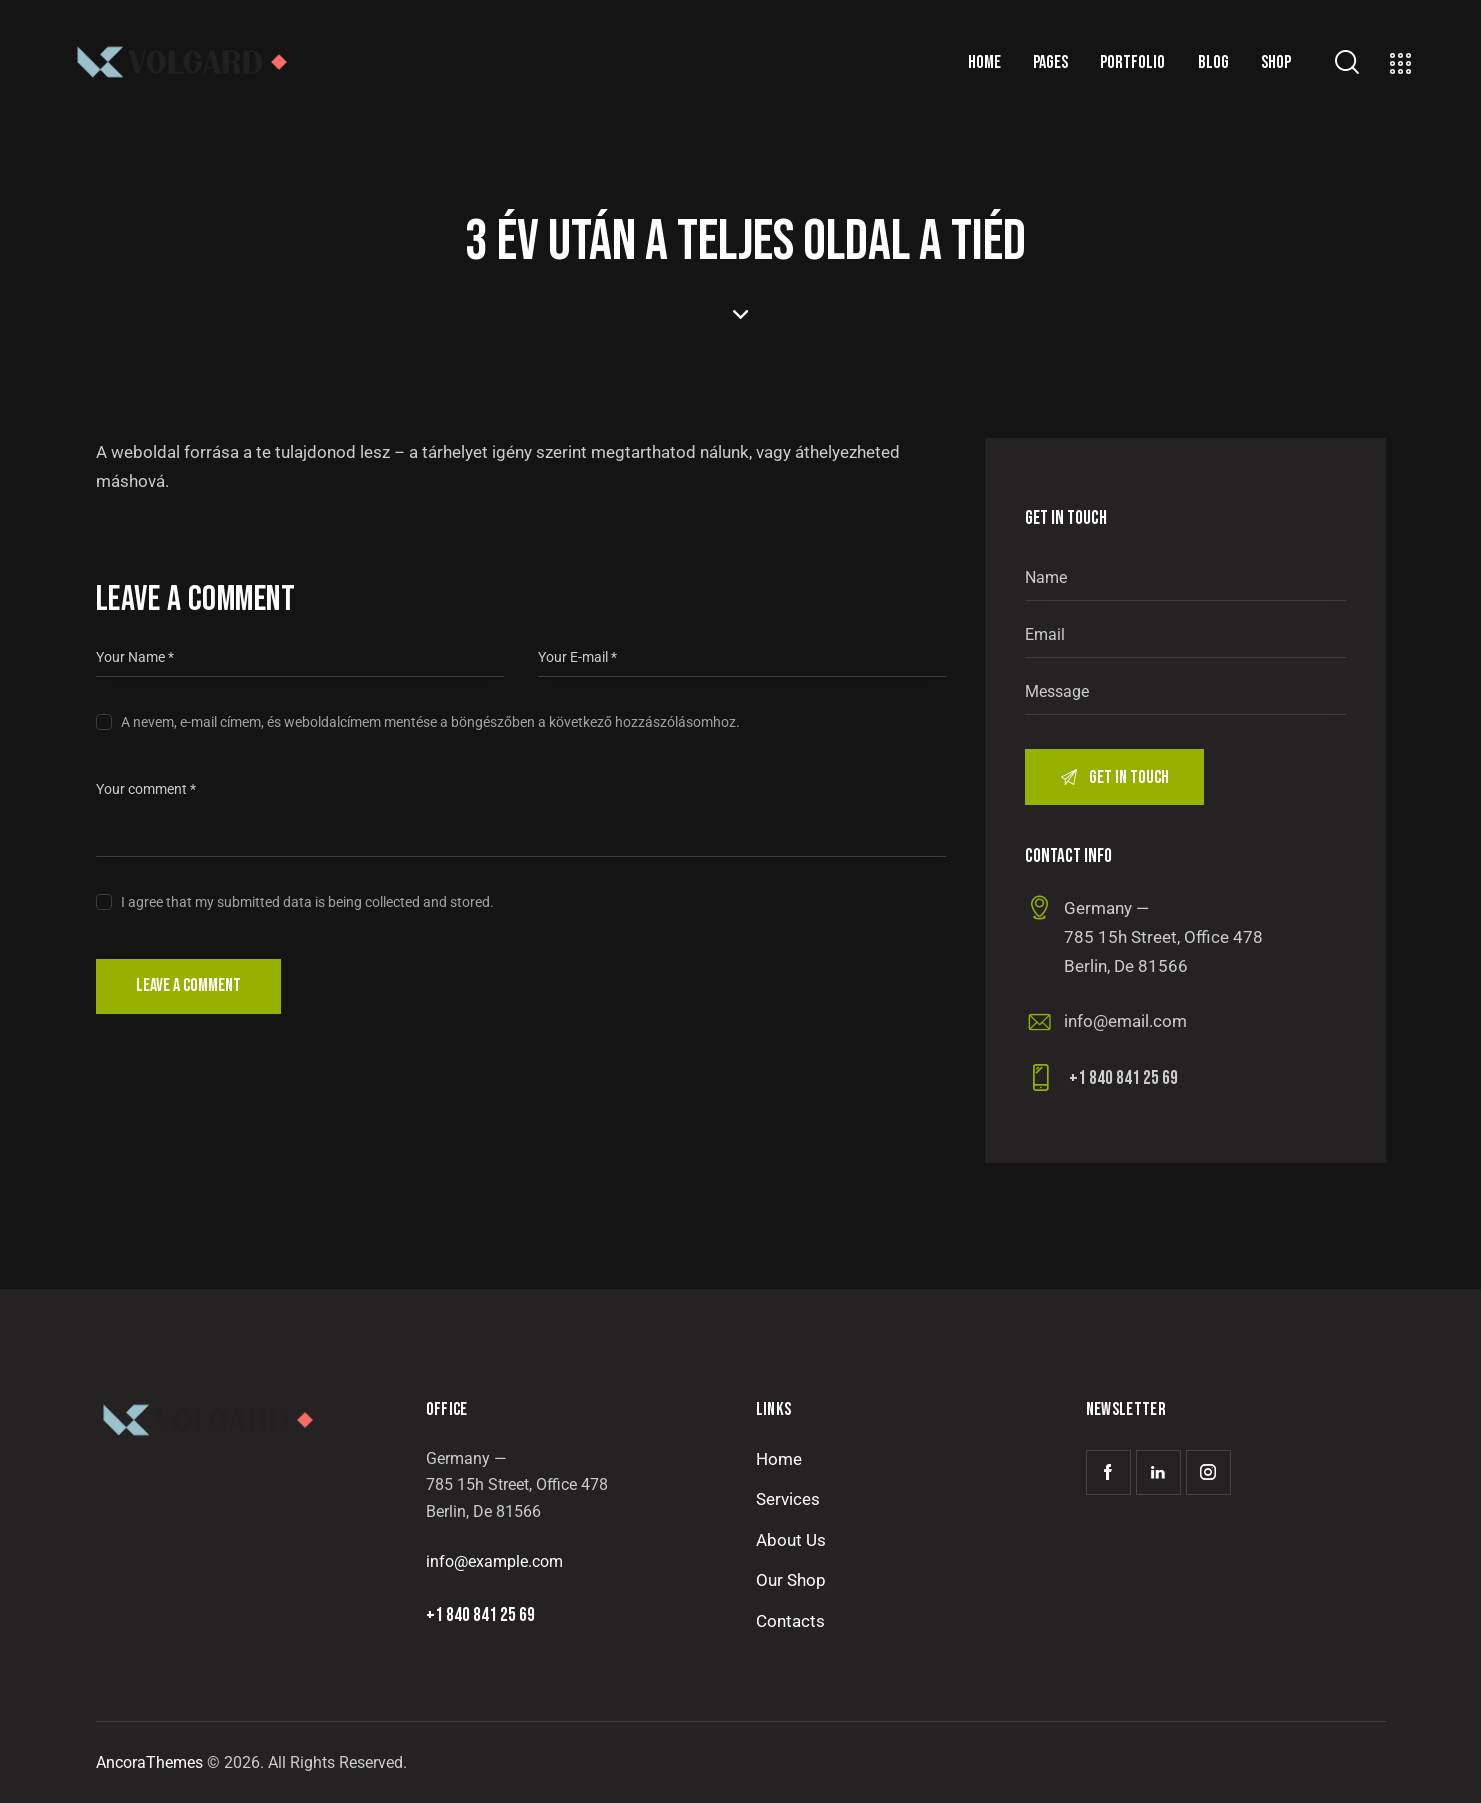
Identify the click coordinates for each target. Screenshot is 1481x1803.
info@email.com (1125, 1021)
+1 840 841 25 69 (1123, 1078)
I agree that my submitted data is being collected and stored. (307, 902)
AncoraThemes (149, 1762)
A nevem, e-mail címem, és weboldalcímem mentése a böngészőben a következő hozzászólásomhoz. (430, 722)
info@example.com (494, 1561)
